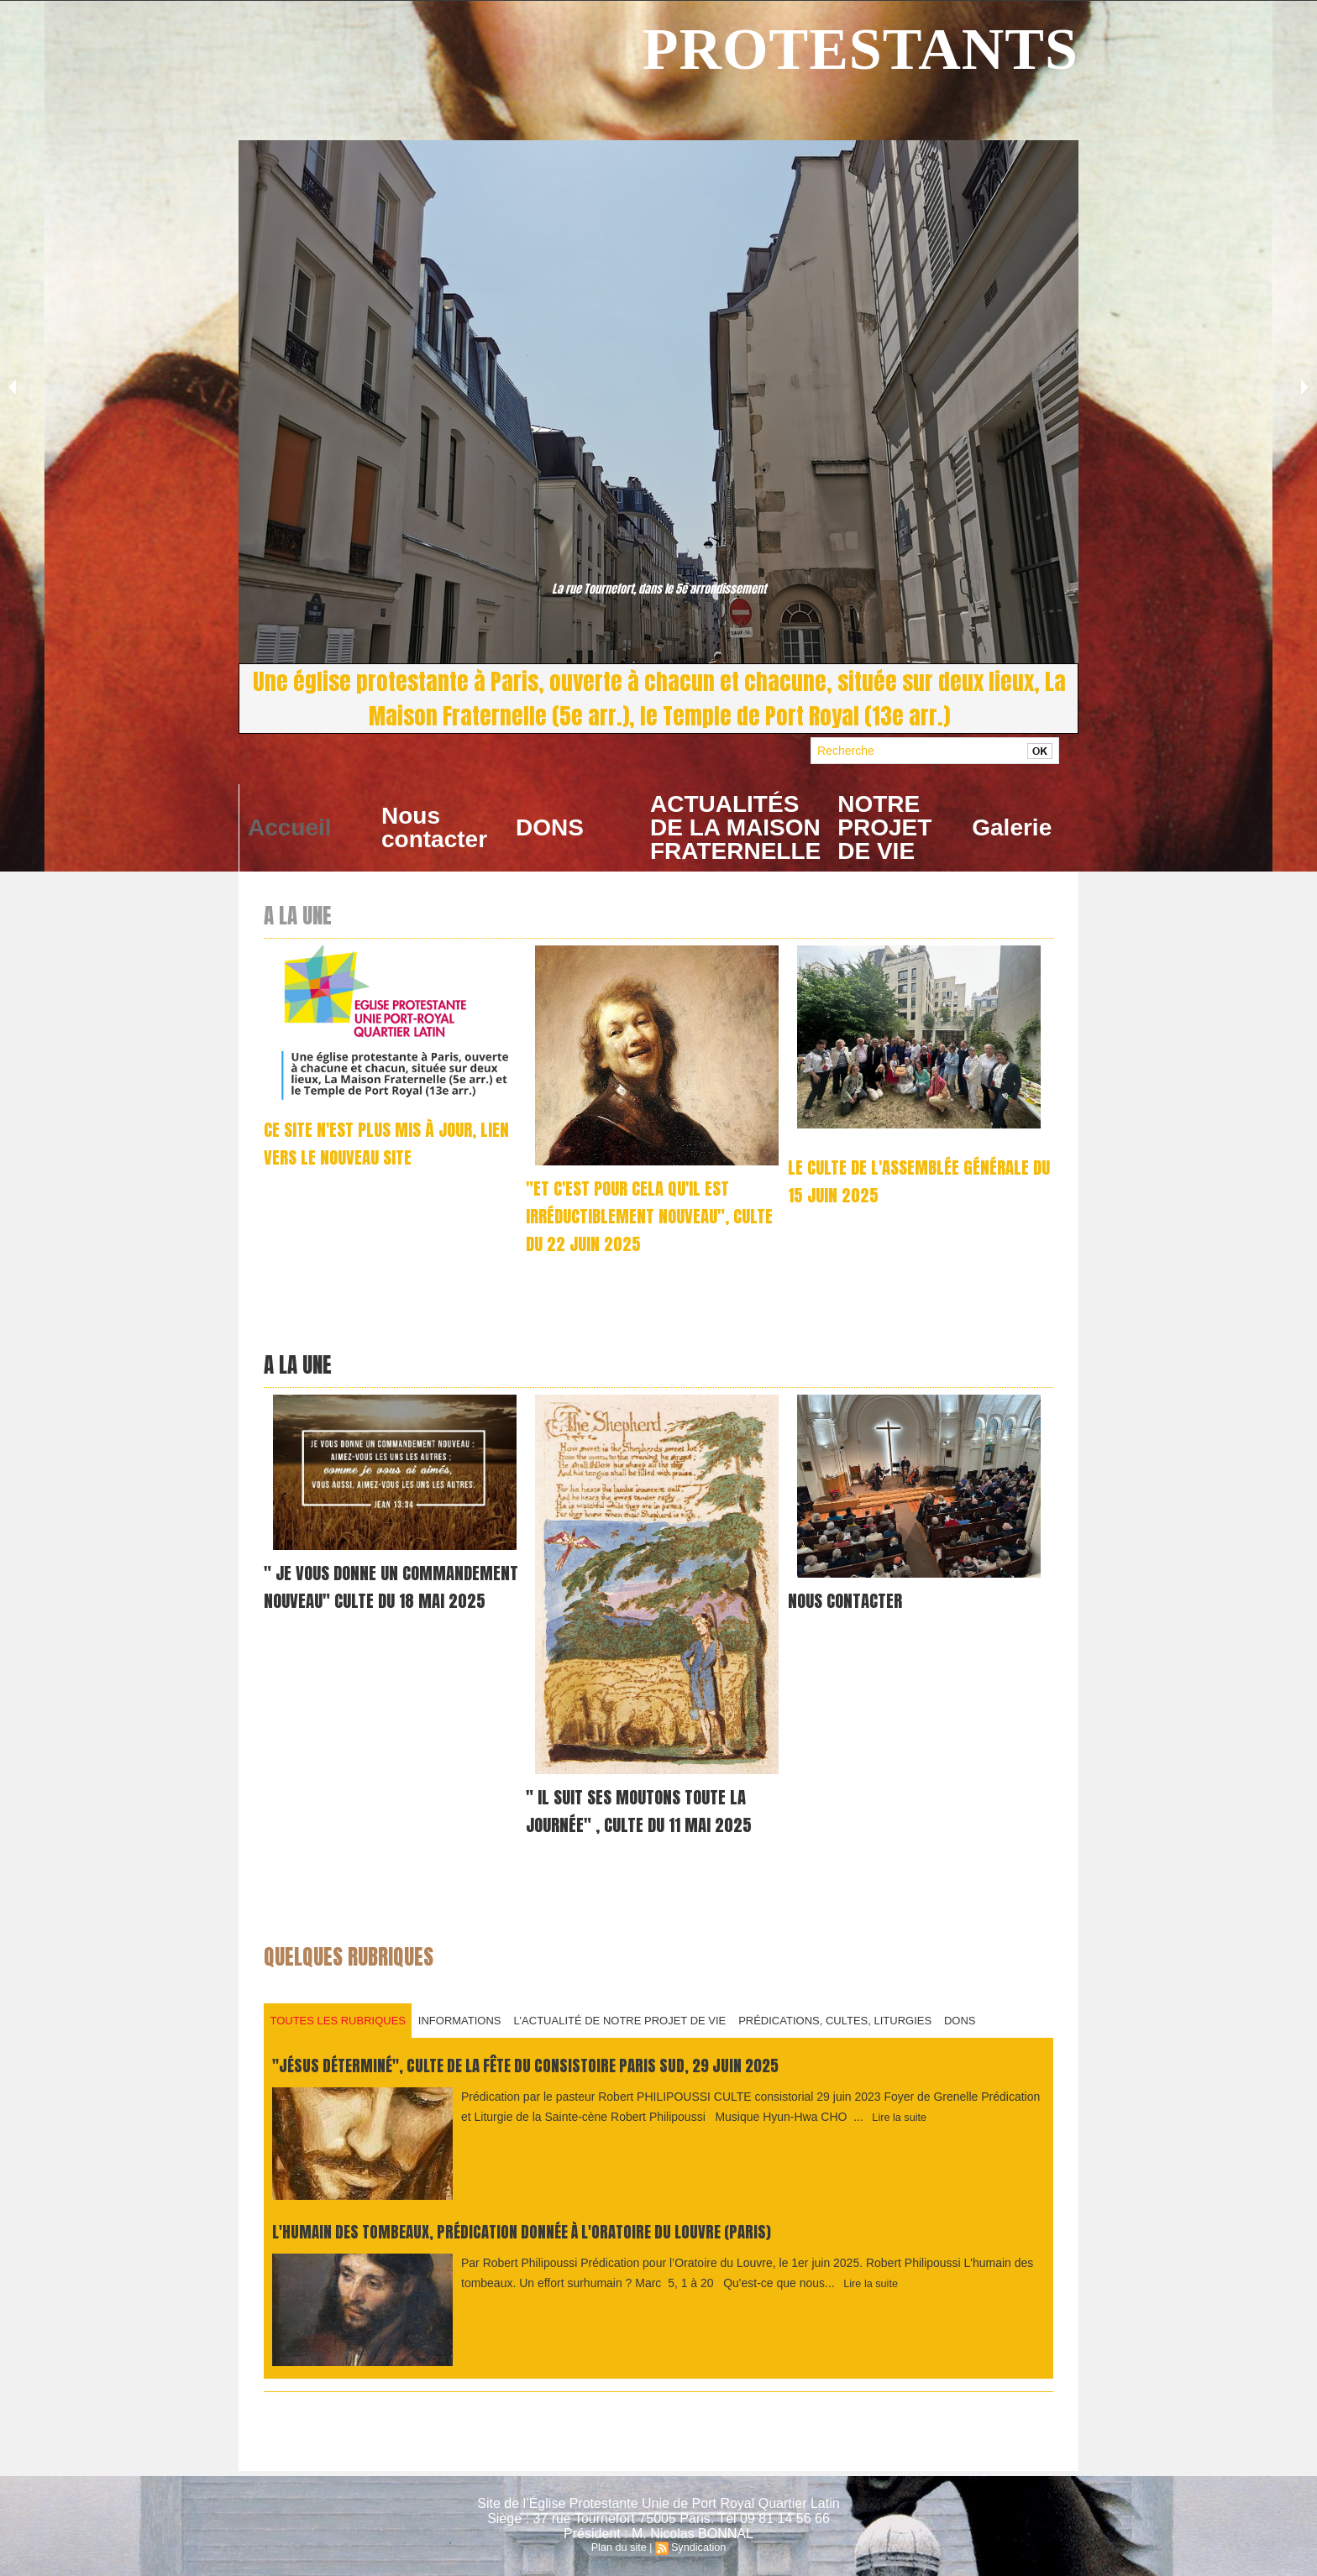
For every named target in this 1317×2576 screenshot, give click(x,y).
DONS (550, 827)
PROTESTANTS (860, 49)
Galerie (1012, 827)
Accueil (290, 827)
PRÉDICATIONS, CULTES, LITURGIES (851, 2013)
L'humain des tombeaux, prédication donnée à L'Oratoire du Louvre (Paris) (558, 2225)
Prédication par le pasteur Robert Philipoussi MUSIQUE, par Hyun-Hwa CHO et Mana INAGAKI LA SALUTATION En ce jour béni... (657, 1281)
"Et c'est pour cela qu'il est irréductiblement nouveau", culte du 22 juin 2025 (635, 1215)
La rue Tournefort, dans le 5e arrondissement (659, 590)
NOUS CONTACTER (849, 1595)
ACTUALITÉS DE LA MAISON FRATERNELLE (735, 827)
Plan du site (620, 2547)
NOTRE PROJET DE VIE (884, 827)
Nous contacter (434, 827)
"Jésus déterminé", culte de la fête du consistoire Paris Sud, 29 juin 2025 (562, 2059)
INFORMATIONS (466, 2013)
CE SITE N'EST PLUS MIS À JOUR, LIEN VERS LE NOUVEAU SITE (378, 1142)
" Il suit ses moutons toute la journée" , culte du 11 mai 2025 (646, 1805)
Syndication (697, 2547)
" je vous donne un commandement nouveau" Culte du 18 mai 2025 (386, 1594)
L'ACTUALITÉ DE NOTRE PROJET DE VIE (632, 2013)
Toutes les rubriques (340, 2013)
